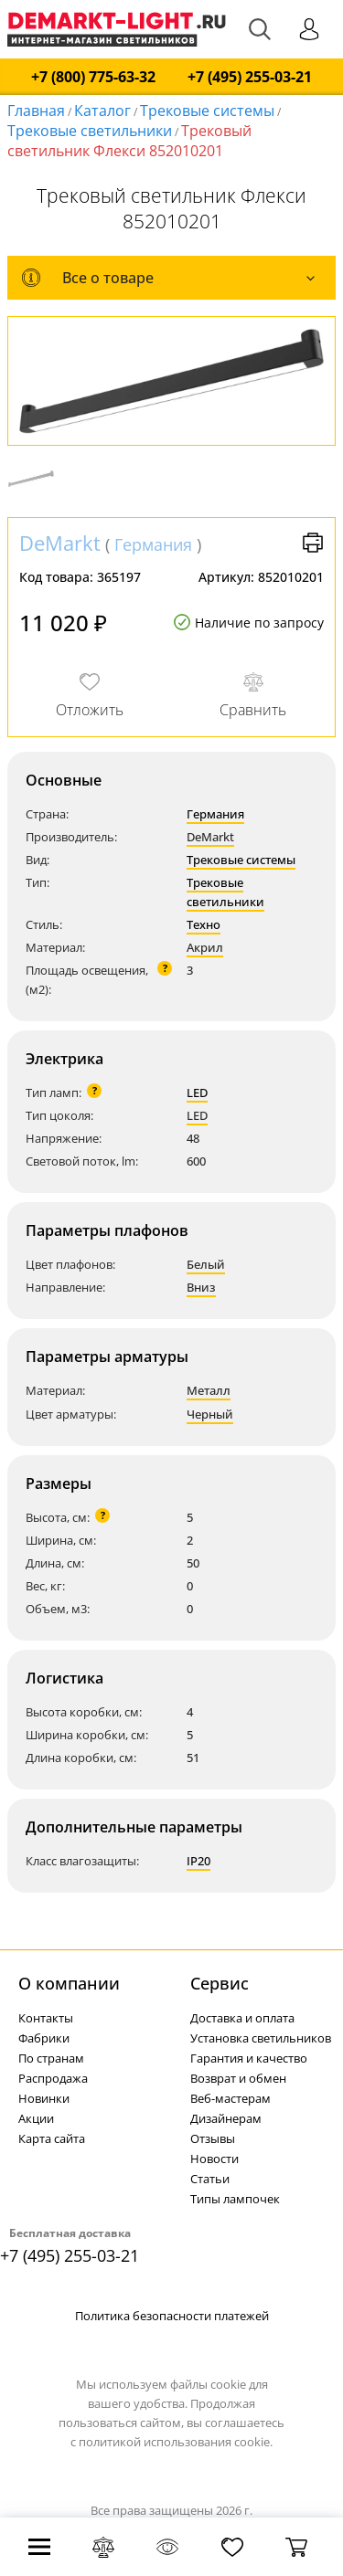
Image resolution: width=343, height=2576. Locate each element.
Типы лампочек (235, 2199)
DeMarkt (60, 542)
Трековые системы (207, 110)
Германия (153, 544)
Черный (210, 1414)
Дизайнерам (226, 2118)
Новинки (44, 2098)
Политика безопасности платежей (172, 2315)
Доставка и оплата (242, 2018)
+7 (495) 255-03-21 (250, 77)
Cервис (219, 1983)
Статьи (210, 2178)
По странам (51, 2058)
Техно (203, 924)
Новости (214, 2158)
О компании (69, 1983)
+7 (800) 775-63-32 (93, 77)
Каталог (102, 110)
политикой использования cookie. (176, 2441)
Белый (206, 1264)
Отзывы (212, 2138)
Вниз (201, 1287)
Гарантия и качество (248, 2058)
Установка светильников (260, 2038)
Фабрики (44, 2038)
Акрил (205, 947)
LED (197, 1092)
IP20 (198, 1861)
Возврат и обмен (238, 2078)
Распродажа (53, 2078)
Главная (36, 110)
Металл (208, 1390)
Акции (36, 2118)
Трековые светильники (89, 131)
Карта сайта (51, 2138)
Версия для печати (313, 543)
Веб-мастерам (230, 2098)
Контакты (45, 2018)
